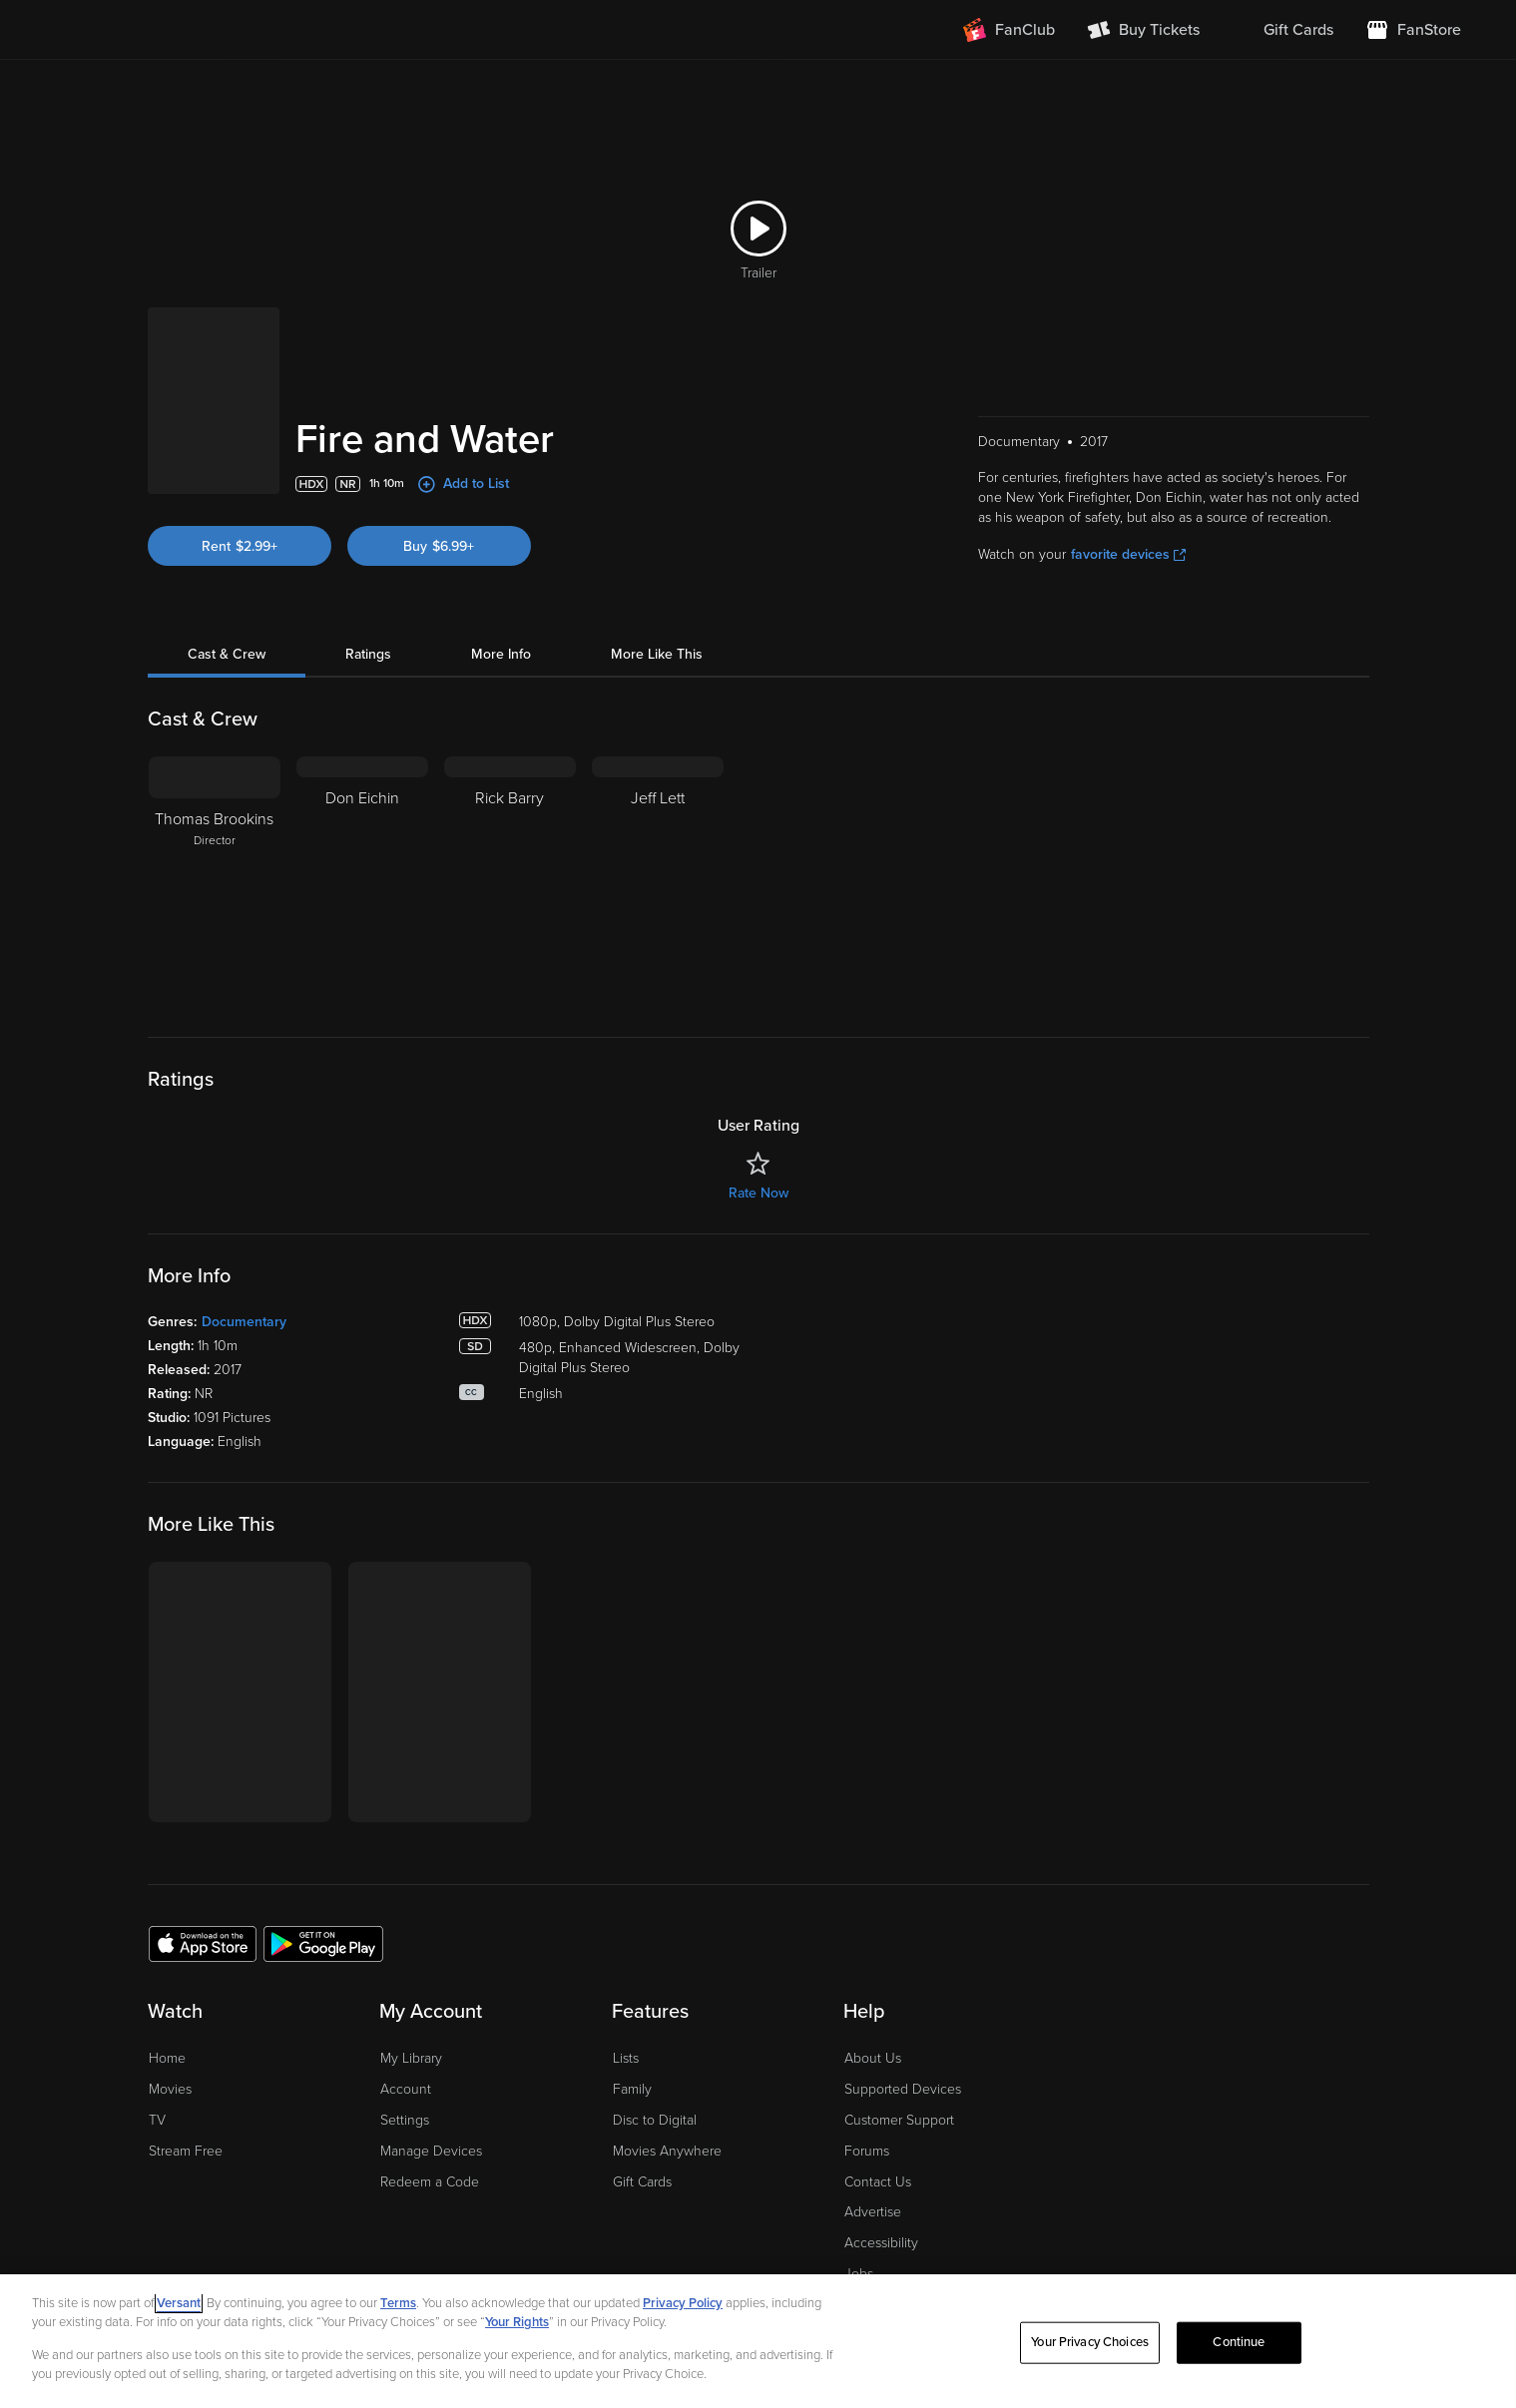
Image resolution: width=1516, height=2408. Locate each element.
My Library (411, 2058)
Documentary (244, 1321)
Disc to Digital (655, 2120)
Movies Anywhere (667, 2151)
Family (632, 2089)
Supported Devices (902, 2089)
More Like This (657, 654)
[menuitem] (1282, 30)
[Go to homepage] (130, 30)
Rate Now (758, 1193)
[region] (758, 2341)
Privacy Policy (683, 2303)
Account (405, 2089)
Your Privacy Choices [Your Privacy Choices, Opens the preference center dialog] (1090, 2342)
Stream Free (186, 2151)
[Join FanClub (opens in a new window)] (1009, 30)
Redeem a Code (429, 2181)
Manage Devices (431, 2151)
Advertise (872, 2211)
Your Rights (517, 2322)
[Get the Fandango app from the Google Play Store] (323, 1943)
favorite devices (1128, 554)
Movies (170, 2089)
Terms (398, 2303)
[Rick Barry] (510, 881)
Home (167, 2058)
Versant (179, 2303)
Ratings (368, 654)
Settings (404, 2120)
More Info (501, 654)
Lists (626, 2058)
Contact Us (877, 2181)
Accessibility (881, 2242)
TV (157, 2120)
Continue (1238, 2342)
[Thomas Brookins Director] (214, 881)
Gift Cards (642, 2181)
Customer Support (899, 2120)
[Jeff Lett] (658, 881)
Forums (866, 2151)
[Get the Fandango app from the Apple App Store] (202, 1943)
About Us (872, 2058)
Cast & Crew (226, 654)
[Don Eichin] (362, 881)
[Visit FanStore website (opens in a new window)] (1413, 30)
